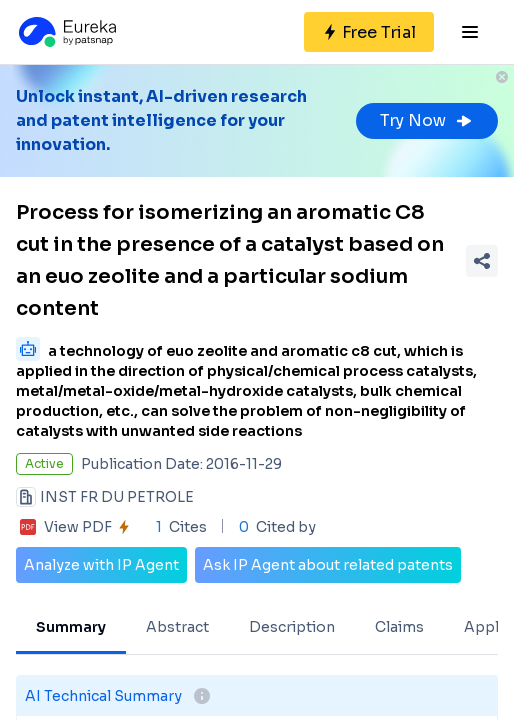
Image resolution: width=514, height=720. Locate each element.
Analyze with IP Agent (101, 565)
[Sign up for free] (369, 32)
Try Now (427, 120)
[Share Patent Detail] (482, 261)
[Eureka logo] (66, 32)
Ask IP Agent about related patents (328, 565)
